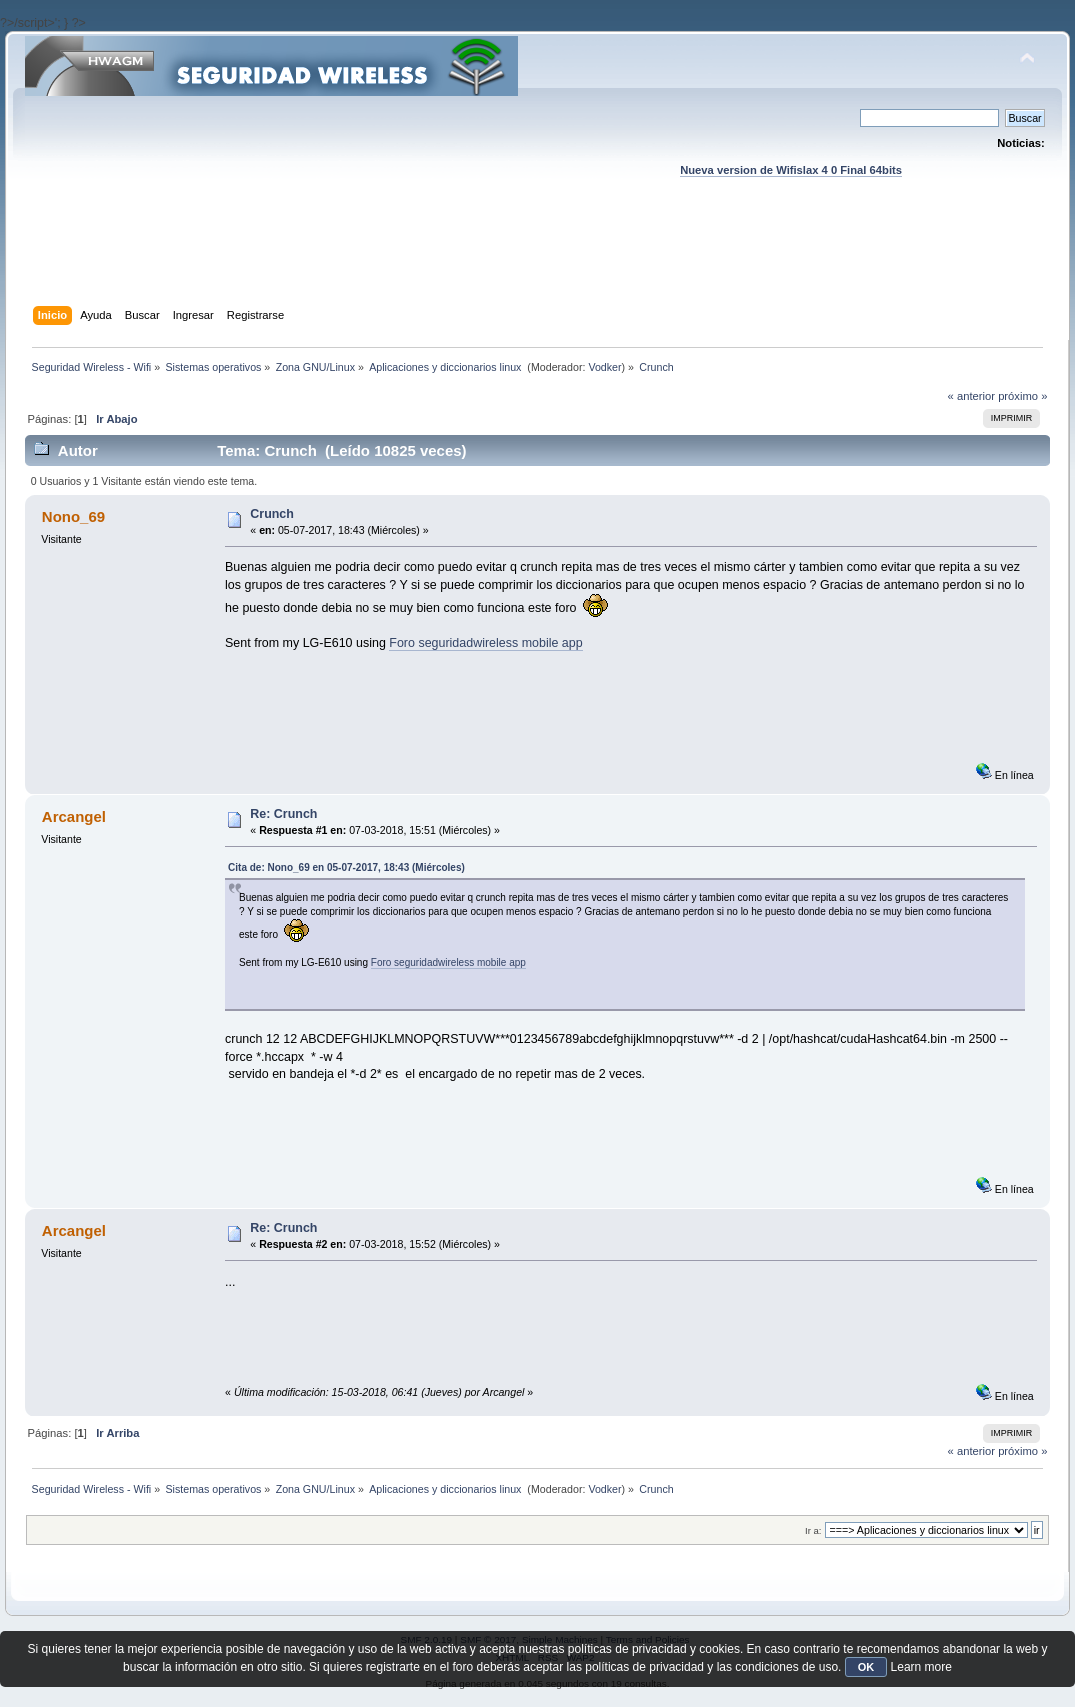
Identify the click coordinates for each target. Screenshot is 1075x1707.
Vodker (604, 367)
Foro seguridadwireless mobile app (485, 643)
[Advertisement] (538, 261)
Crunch (272, 514)
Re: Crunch (283, 814)
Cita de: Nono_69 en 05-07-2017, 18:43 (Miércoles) (346, 867)
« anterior (971, 396)
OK (866, 1667)
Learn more (921, 1667)
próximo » (1022, 396)
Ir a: (813, 1530)
